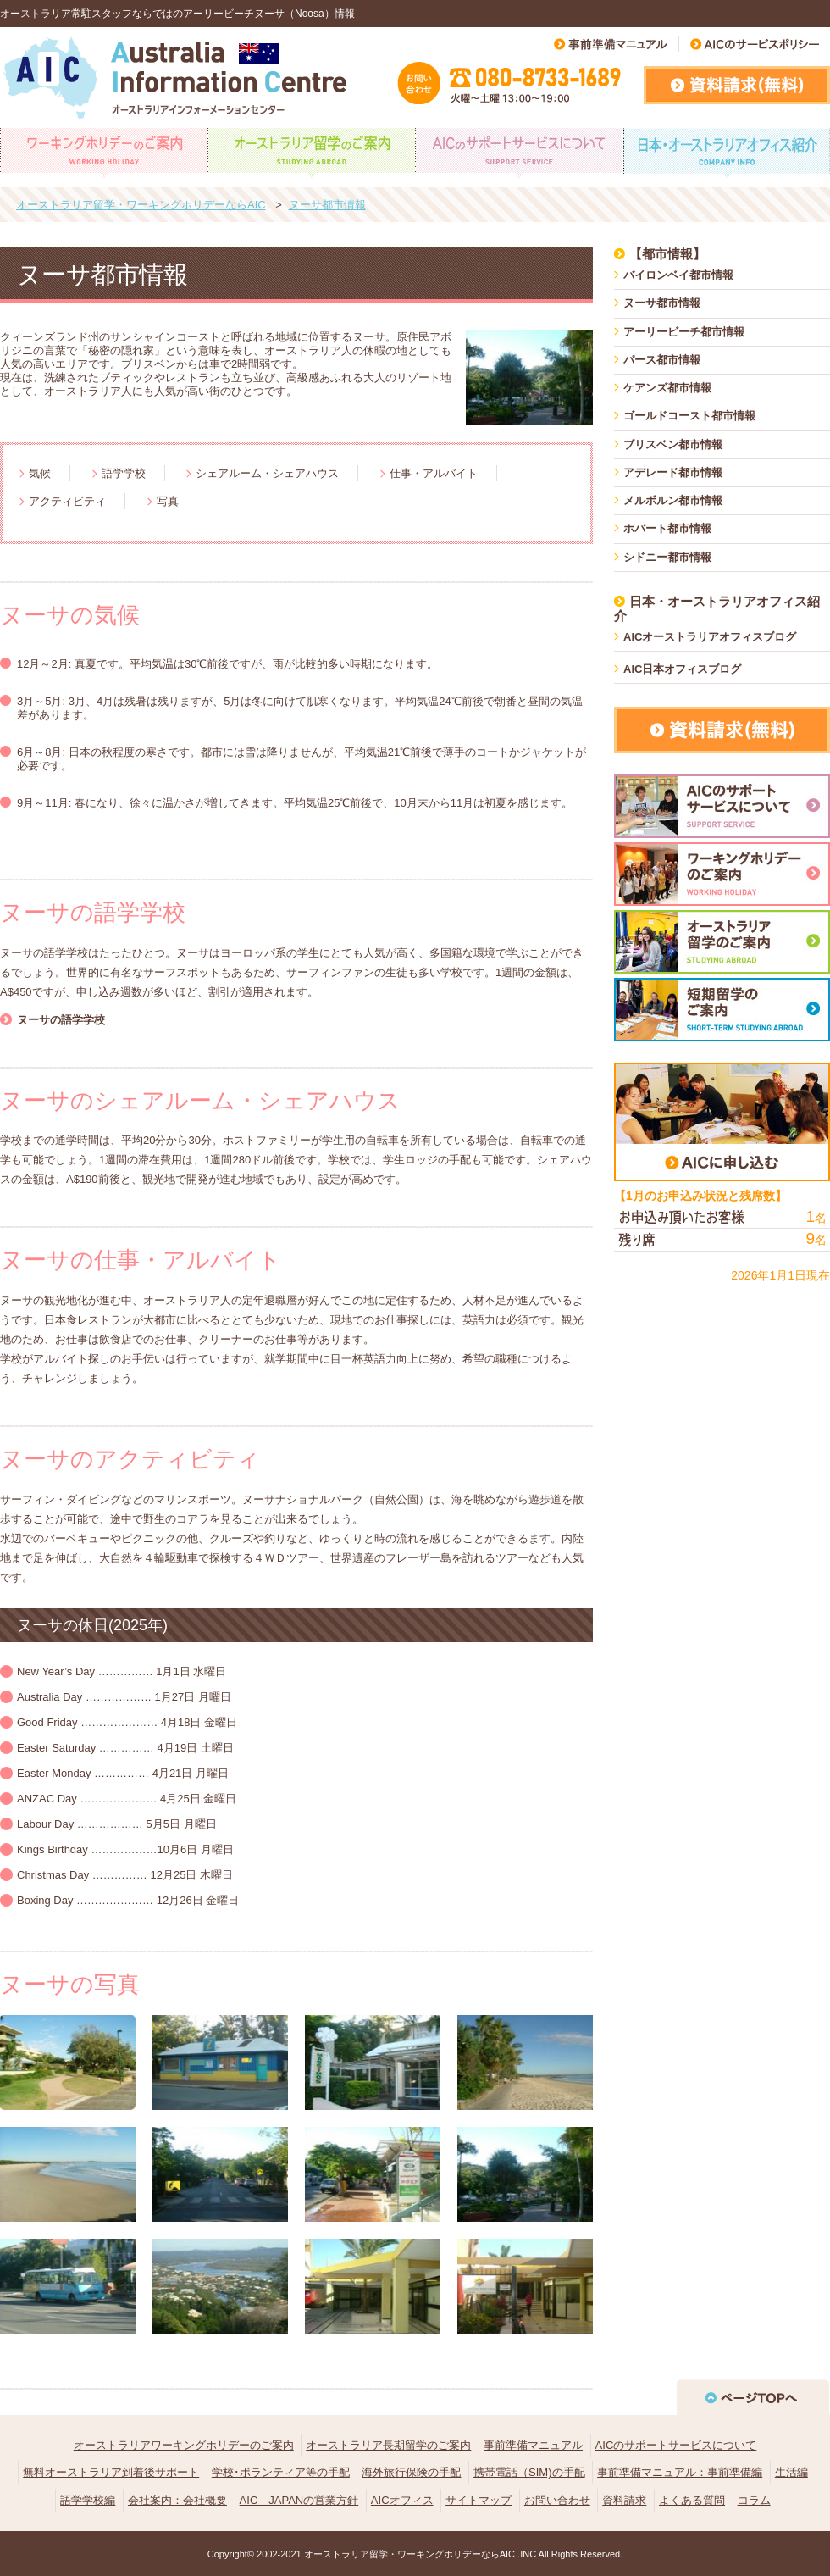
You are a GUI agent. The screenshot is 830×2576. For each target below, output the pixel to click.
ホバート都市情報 (667, 528)
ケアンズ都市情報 (667, 387)
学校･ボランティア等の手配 (281, 2472)
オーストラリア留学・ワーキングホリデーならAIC (409, 2554)
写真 (168, 501)
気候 (40, 473)
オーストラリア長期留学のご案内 (388, 2445)
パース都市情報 (661, 359)
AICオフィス (402, 2500)
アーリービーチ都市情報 (683, 331)
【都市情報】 (667, 254)
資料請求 (624, 2500)
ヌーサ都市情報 (661, 303)
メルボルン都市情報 (672, 500)
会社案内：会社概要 (177, 2500)
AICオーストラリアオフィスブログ (709, 636)
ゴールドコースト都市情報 (689, 415)
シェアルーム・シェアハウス (267, 473)
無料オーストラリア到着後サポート (111, 2472)
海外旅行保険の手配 (411, 2472)
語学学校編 (87, 2500)
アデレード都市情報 (672, 472)
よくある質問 (692, 2500)
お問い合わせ (557, 2500)
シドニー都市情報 (667, 557)
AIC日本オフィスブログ (682, 669)
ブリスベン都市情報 (672, 444)
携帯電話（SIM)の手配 (528, 2472)
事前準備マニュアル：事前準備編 (679, 2472)
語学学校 (124, 473)
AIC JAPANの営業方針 (299, 2500)
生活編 (791, 2472)
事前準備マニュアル (533, 2445)
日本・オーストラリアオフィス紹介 (717, 608)
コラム (754, 2500)
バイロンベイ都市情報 (678, 275)
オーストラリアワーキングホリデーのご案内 (184, 2445)
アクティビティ (67, 501)
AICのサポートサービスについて (676, 2445)
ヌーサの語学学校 (61, 1019)
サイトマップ (478, 2500)
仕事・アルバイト (434, 473)
